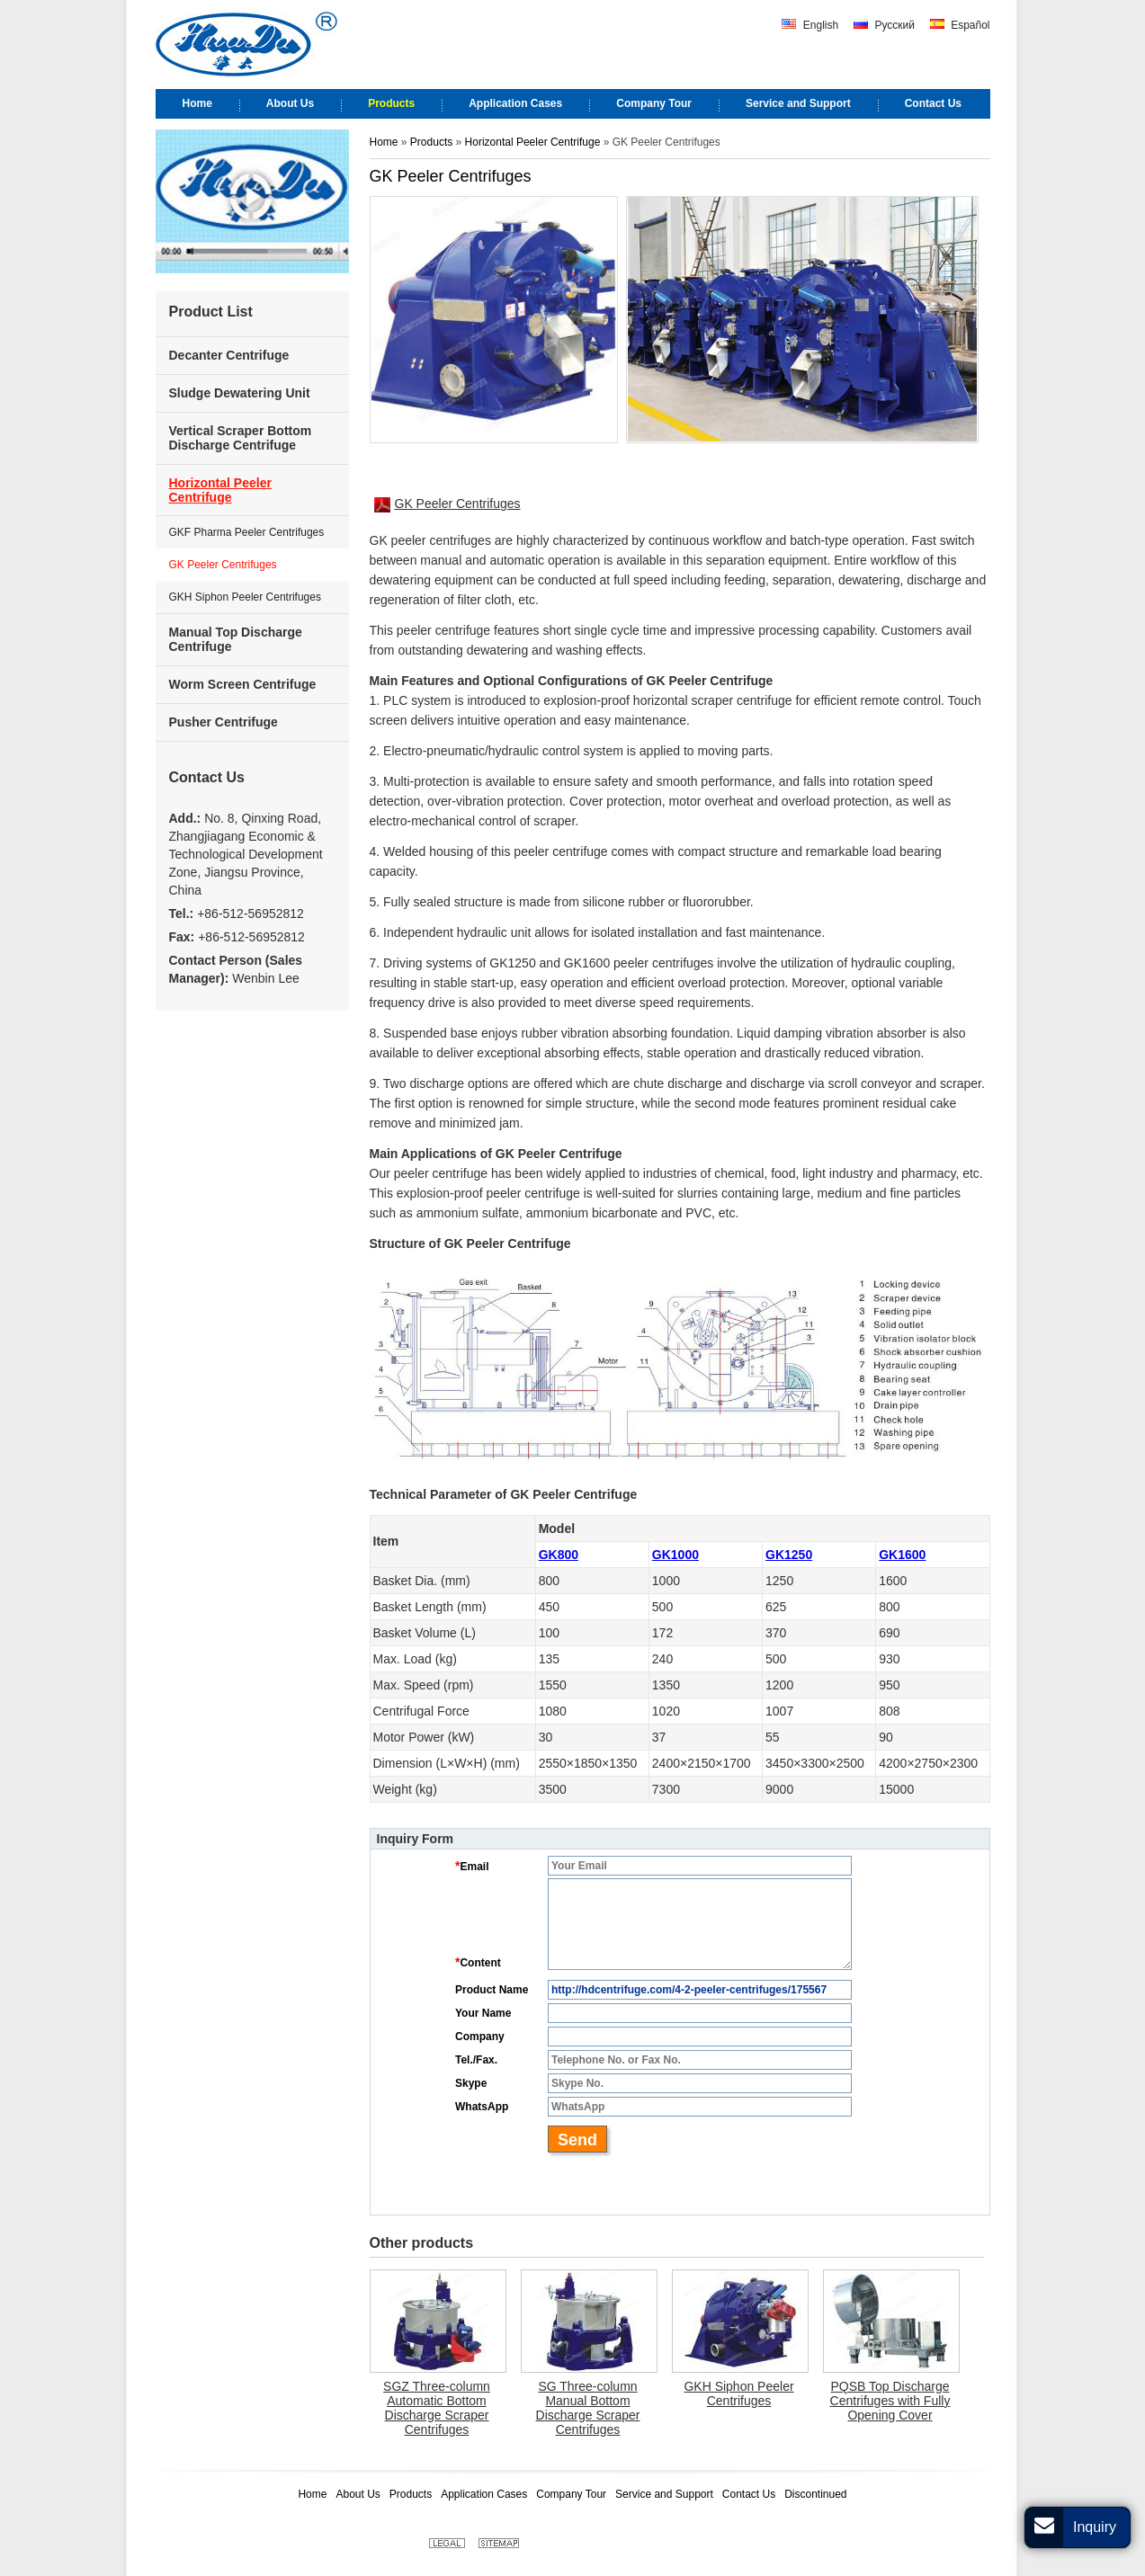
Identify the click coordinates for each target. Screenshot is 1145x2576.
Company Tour (571, 2494)
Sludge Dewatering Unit (239, 393)
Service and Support (664, 2494)
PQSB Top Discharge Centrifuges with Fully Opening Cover (890, 2400)
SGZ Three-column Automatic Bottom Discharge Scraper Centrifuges (436, 2408)
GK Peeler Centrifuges (447, 504)
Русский (884, 25)
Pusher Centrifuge (223, 722)
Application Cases (484, 2494)
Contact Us (207, 777)
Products (433, 142)
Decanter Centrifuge (229, 355)
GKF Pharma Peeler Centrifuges (247, 532)
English (810, 25)
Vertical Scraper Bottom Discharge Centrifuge (240, 437)
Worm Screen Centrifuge (243, 684)
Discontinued (815, 2494)
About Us (357, 2494)
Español (960, 25)
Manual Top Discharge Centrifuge (235, 639)
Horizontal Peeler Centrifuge (533, 142)
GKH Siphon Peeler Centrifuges (738, 2393)
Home (384, 142)
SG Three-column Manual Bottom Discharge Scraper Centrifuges (588, 2408)
